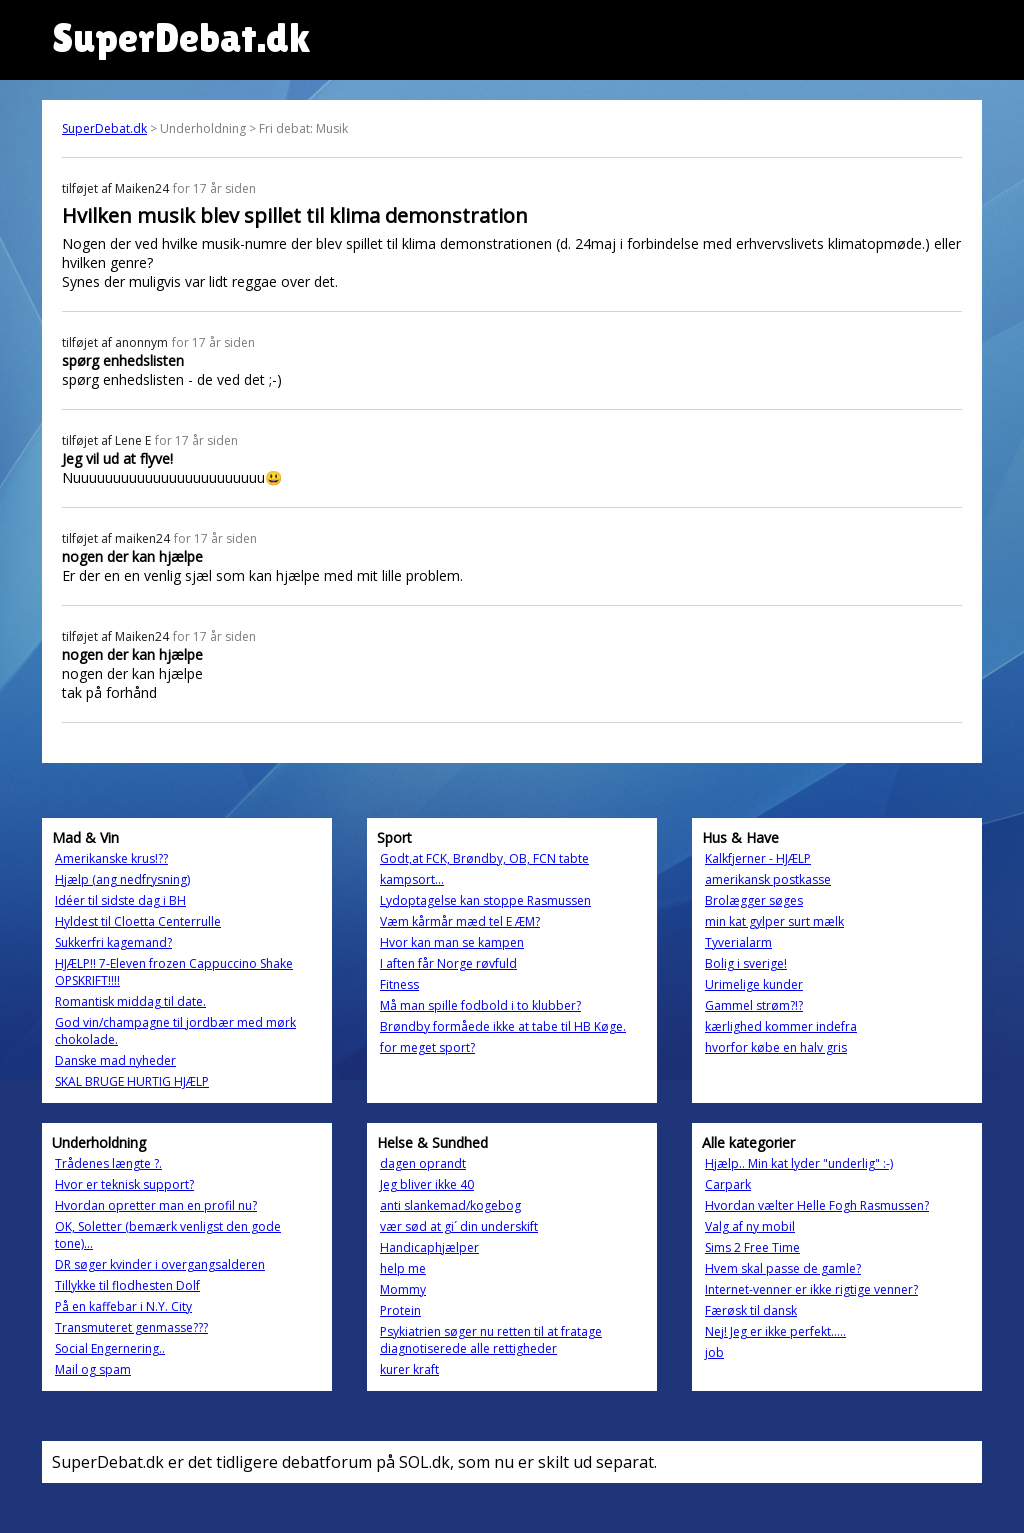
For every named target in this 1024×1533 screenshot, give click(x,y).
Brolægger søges (754, 900)
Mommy (403, 1289)
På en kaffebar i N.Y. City (123, 1306)
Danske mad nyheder (115, 1060)
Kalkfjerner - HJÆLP (758, 858)
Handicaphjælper (429, 1247)
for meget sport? (427, 1047)
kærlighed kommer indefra (781, 1026)
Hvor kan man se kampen (452, 942)
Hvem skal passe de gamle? (783, 1268)
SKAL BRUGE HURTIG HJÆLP (132, 1081)
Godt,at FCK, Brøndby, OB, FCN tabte (484, 858)
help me (403, 1268)
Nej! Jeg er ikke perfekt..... (775, 1331)
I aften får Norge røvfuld (448, 963)
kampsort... (412, 879)
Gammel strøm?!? (754, 1005)
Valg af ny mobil (750, 1226)
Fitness (399, 984)
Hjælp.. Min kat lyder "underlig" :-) (799, 1163)
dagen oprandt (423, 1163)
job (714, 1352)
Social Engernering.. (110, 1348)
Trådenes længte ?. (108, 1163)
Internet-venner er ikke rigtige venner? (811, 1289)
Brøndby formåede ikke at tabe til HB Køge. (503, 1026)
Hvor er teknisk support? (124, 1184)
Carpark (728, 1184)
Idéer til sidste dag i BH (120, 900)
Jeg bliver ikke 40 (427, 1184)
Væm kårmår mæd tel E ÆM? (460, 921)
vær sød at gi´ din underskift (459, 1226)
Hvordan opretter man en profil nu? (156, 1205)
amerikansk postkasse (768, 879)
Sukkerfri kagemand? (113, 942)
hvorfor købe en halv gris (776, 1047)
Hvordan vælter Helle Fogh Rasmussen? (817, 1205)
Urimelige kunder (754, 984)
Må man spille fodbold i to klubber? (480, 1005)
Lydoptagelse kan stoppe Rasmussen (485, 900)
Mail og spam (93, 1369)
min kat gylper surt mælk (774, 921)
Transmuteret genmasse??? (131, 1327)
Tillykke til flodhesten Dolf (127, 1285)
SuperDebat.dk (104, 128)
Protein (400, 1310)
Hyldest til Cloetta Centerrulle (138, 921)
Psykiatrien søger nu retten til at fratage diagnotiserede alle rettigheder (491, 1340)
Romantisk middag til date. (130, 1001)
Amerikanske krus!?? (111, 858)
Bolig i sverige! (746, 963)
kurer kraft (409, 1369)
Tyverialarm (738, 942)
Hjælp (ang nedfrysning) (122, 879)
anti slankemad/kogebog (450, 1205)
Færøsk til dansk (751, 1310)
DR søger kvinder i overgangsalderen (160, 1264)
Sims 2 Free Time (752, 1247)
